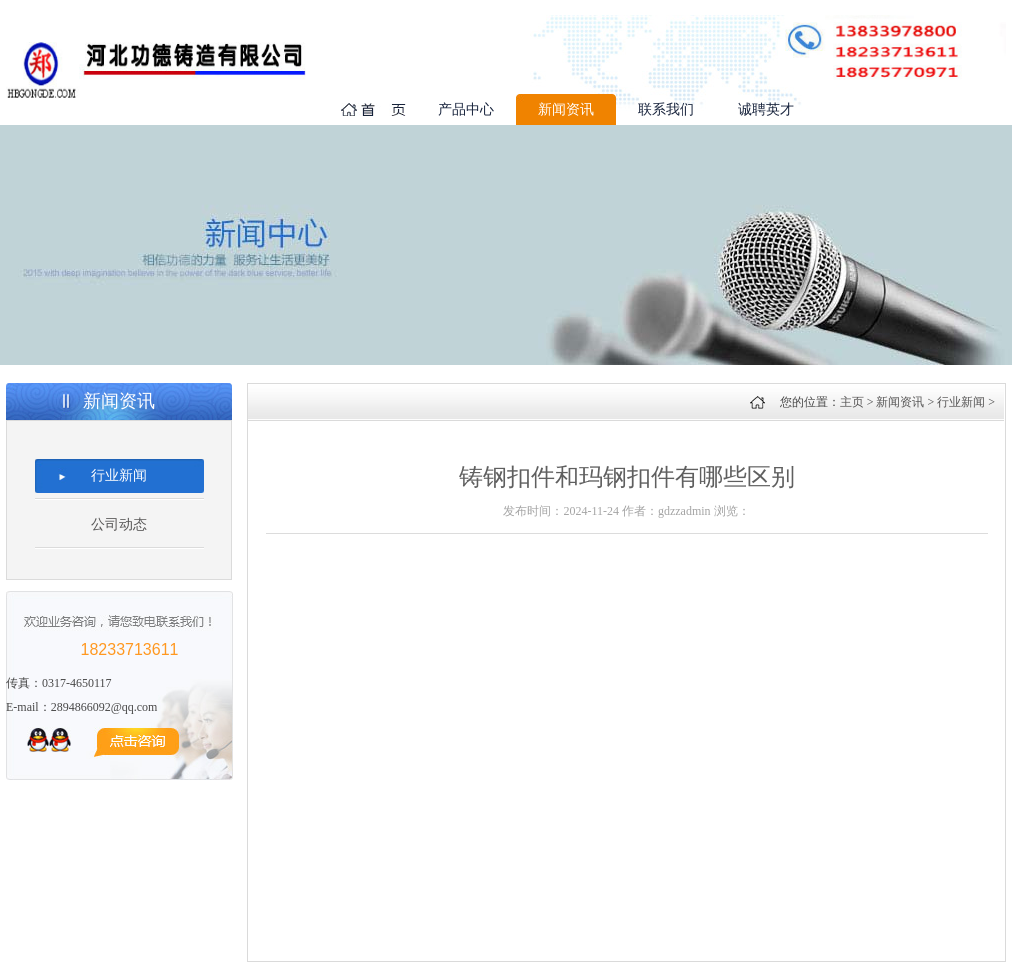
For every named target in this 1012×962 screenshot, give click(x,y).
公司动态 (119, 524)
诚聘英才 (766, 109)
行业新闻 (119, 475)
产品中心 (466, 109)
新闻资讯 (566, 109)
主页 (852, 402)
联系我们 (666, 109)
